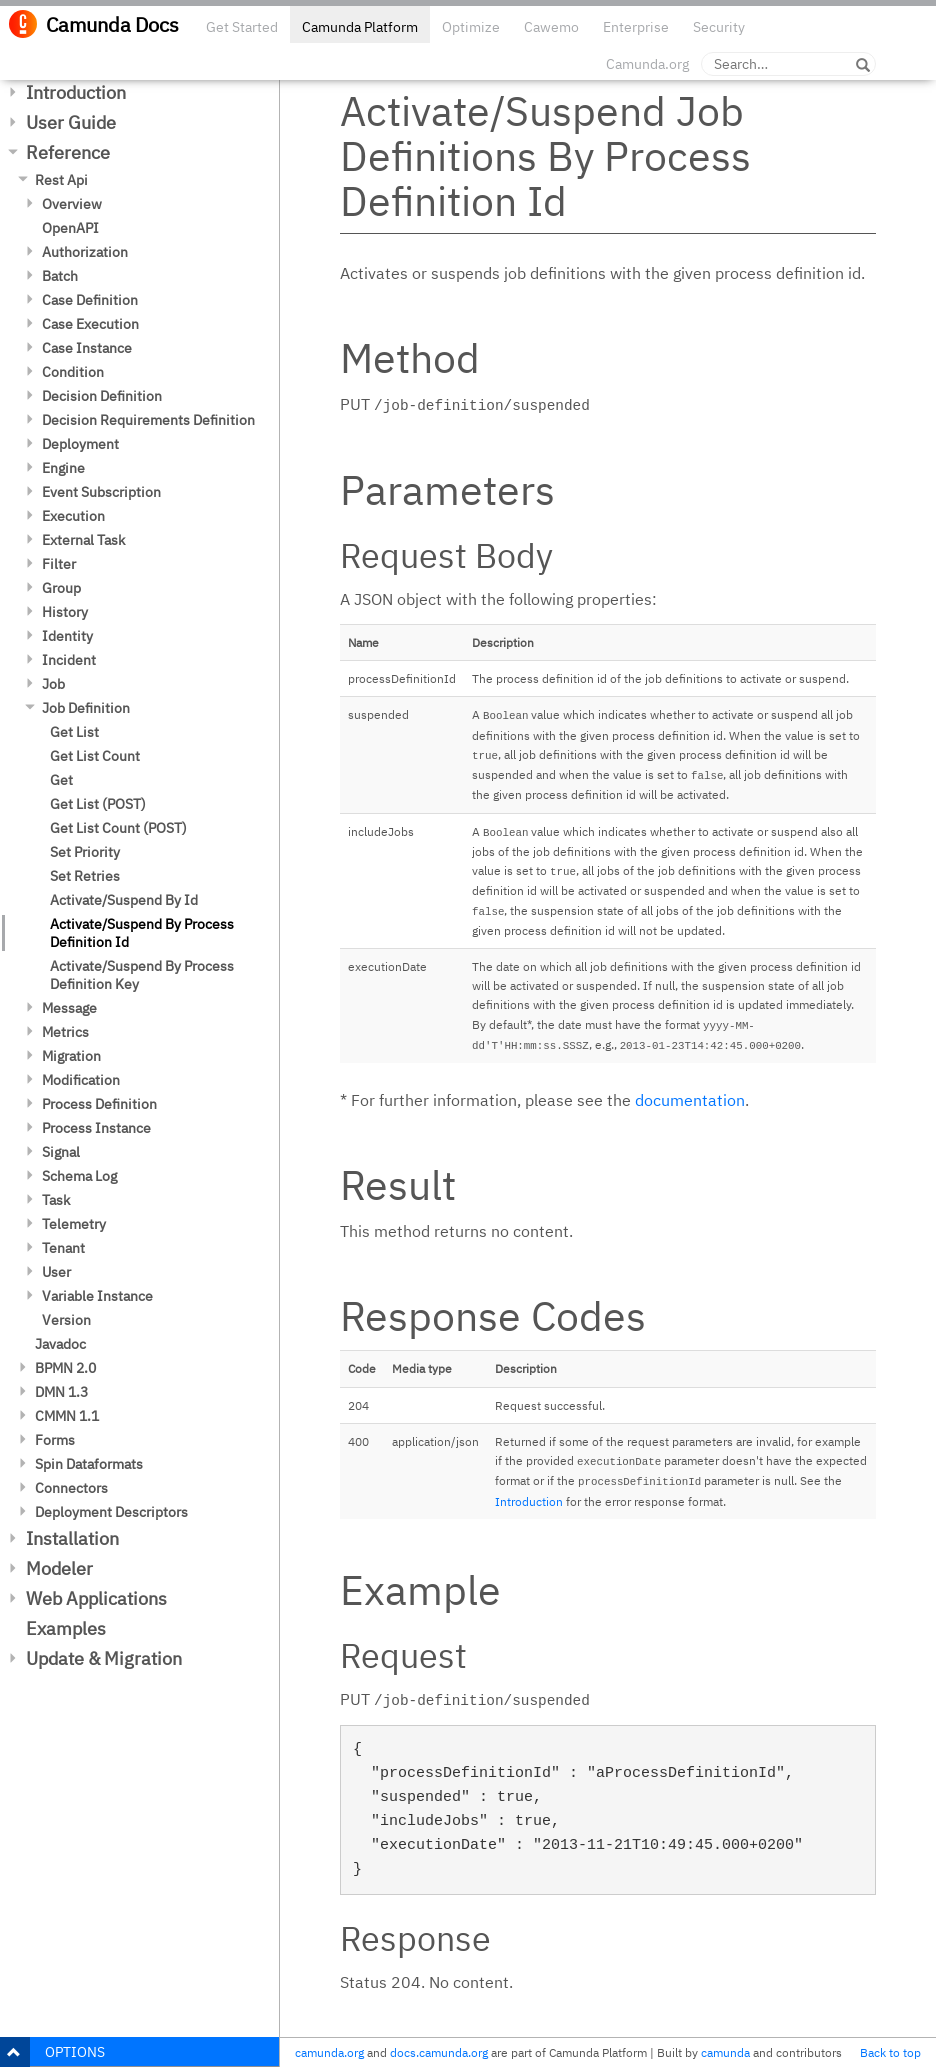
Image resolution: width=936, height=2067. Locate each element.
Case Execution (90, 324)
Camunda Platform (360, 27)
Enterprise (636, 27)
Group (61, 588)
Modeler (59, 1568)
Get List (74, 732)
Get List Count (95, 756)
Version (66, 1320)
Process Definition (99, 1104)
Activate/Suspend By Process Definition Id (142, 933)
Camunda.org (647, 64)
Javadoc (60, 1344)
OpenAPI (70, 228)
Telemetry (74, 1224)
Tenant (63, 1248)
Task (56, 1200)
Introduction (76, 92)
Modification (81, 1080)
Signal (61, 1152)
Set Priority (85, 852)
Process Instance (96, 1128)
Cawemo (551, 27)
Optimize (471, 27)
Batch (60, 276)
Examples (66, 1628)
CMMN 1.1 (67, 1416)
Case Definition (90, 300)
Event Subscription (101, 492)
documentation (690, 1100)
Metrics (65, 1032)
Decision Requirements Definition (148, 420)
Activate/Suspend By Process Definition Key (142, 975)
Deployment (80, 444)
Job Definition (86, 708)
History (65, 612)
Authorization (85, 252)
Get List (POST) (98, 804)
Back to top (890, 2052)
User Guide (71, 122)
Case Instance (87, 348)
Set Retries (85, 876)
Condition (73, 372)
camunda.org (329, 2052)
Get (61, 780)
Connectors (71, 1488)
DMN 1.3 (61, 1392)
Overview (72, 204)
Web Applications (96, 1598)
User (56, 1272)
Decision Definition (102, 396)
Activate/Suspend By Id (124, 900)
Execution (73, 516)
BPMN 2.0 (65, 1368)
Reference (68, 152)
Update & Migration (104, 1658)
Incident (69, 660)
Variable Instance (97, 1296)
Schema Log (79, 1176)
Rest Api (61, 180)
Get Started (242, 27)
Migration (71, 1056)
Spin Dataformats (89, 1464)
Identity (67, 636)
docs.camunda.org (439, 2052)
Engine (63, 468)
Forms (55, 1440)
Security (719, 27)
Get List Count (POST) (118, 828)
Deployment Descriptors (111, 1512)
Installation (72, 1538)
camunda (725, 2052)
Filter (59, 564)
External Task (83, 540)
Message (69, 1008)
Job (53, 684)
